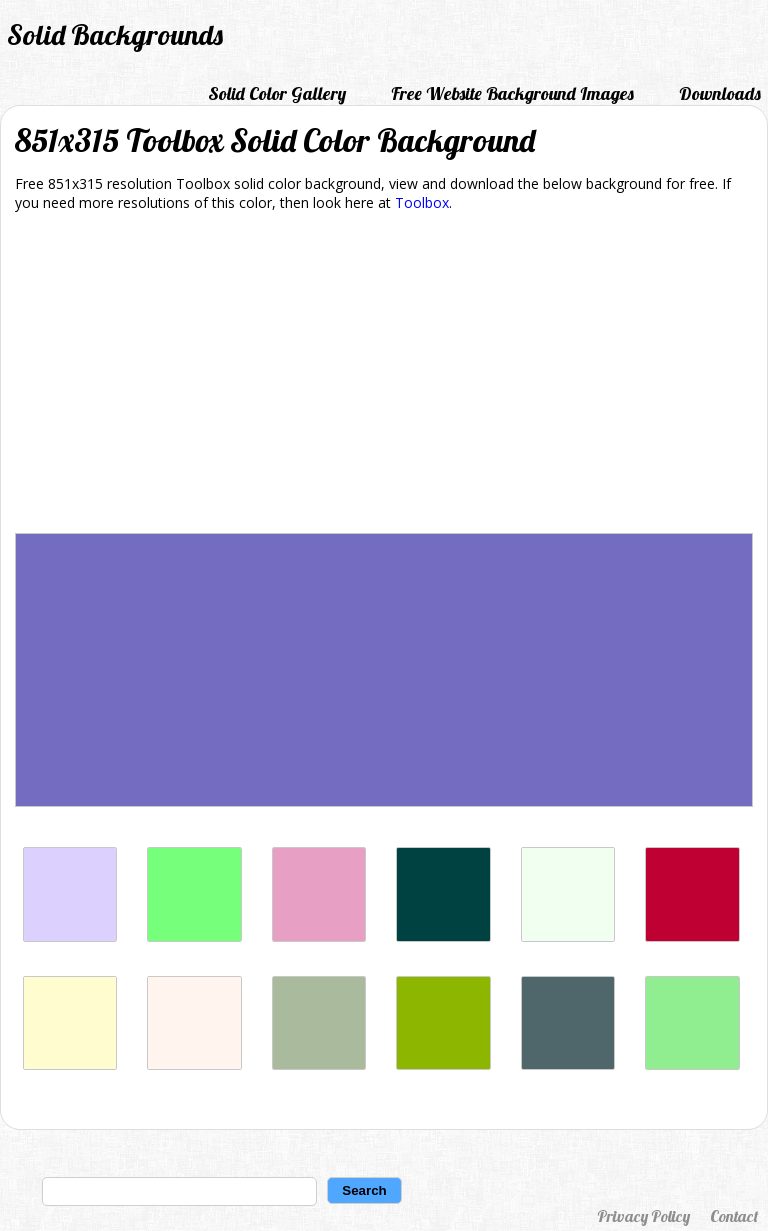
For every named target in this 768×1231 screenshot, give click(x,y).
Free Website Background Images (512, 93)
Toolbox (422, 202)
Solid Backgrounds (115, 34)
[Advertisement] (384, 376)
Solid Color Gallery (277, 93)
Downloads (720, 93)
